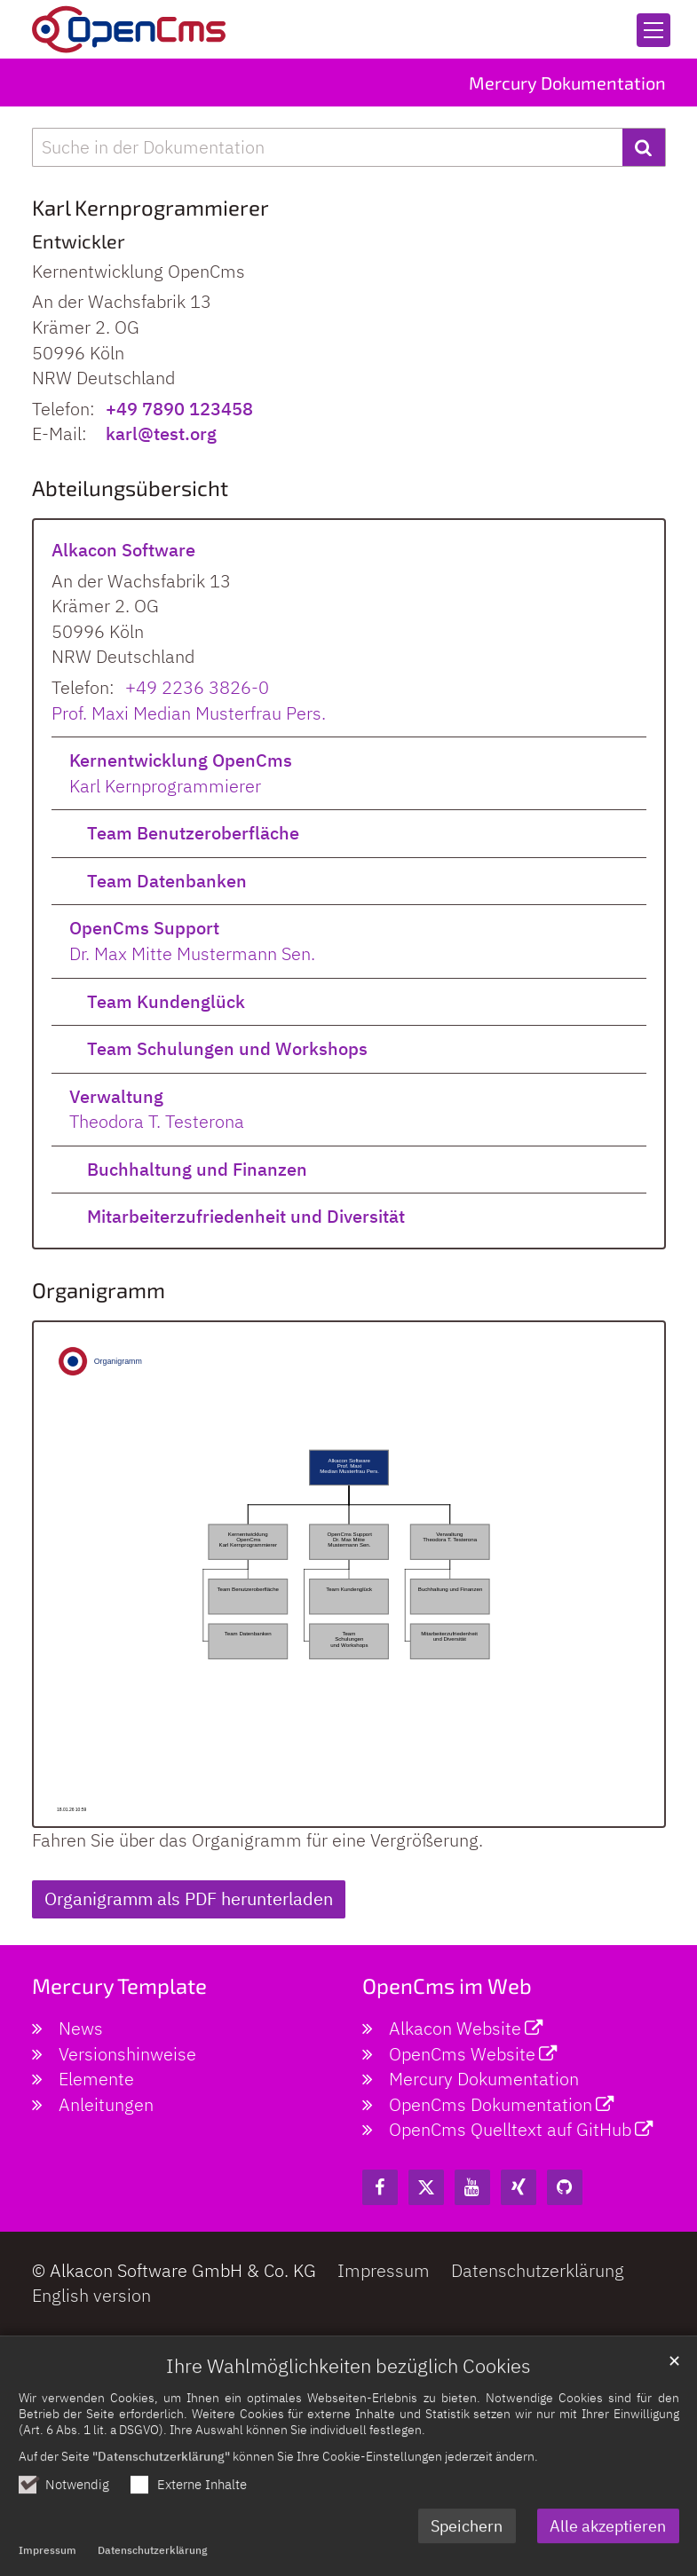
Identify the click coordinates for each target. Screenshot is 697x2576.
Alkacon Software (123, 550)
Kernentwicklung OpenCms (180, 760)
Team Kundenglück (166, 1001)
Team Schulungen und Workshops (227, 1048)
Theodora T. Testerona (156, 1121)
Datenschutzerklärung (152, 2565)
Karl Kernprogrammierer (165, 786)
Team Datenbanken (167, 881)
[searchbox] (327, 148)
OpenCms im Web (447, 1985)
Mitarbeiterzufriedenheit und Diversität (246, 1216)
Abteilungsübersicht (130, 487)
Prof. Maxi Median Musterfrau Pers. (188, 713)
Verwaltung (116, 1096)
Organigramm (98, 1290)
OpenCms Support (144, 928)
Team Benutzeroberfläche (193, 833)
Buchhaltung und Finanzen (197, 1169)
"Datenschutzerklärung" (161, 2471)
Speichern (467, 2541)
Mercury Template (119, 1985)
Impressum (47, 2565)
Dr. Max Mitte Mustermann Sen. (192, 953)
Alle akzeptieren (608, 2541)
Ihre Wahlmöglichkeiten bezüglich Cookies (348, 2381)
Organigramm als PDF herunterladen (188, 1898)
